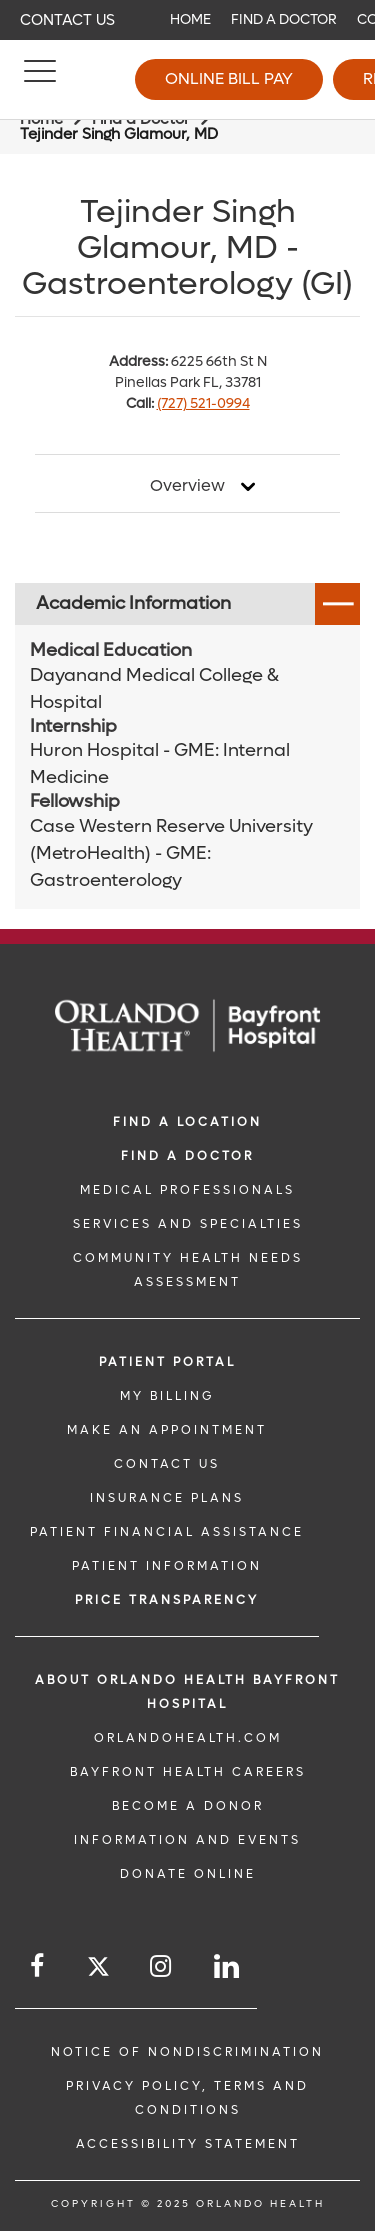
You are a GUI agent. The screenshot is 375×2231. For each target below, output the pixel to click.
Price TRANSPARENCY (167, 1600)
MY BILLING (167, 1396)
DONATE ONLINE (188, 1874)
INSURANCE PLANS (167, 1498)
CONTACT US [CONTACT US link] (167, 1464)
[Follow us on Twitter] (98, 1969)
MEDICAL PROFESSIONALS (187, 1190)
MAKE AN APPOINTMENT (167, 1430)
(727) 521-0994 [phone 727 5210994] (203, 403)
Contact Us (67, 20)
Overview (187, 486)
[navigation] (187, 20)
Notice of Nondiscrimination (187, 2052)
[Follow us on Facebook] (38, 1966)
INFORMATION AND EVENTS (187, 1840)
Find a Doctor (284, 19)
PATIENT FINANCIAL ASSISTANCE (167, 1532)
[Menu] (40, 80)
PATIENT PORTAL (167, 1362)
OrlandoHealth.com (188, 1738)
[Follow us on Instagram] (162, 1966)
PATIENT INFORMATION (167, 1566)
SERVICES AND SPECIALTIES (188, 1224)
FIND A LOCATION (187, 1122)
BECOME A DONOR (188, 1806)
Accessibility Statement (188, 2144)
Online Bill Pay (229, 78)
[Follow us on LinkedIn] (228, 1966)
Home (190, 19)
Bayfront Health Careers (188, 1772)
